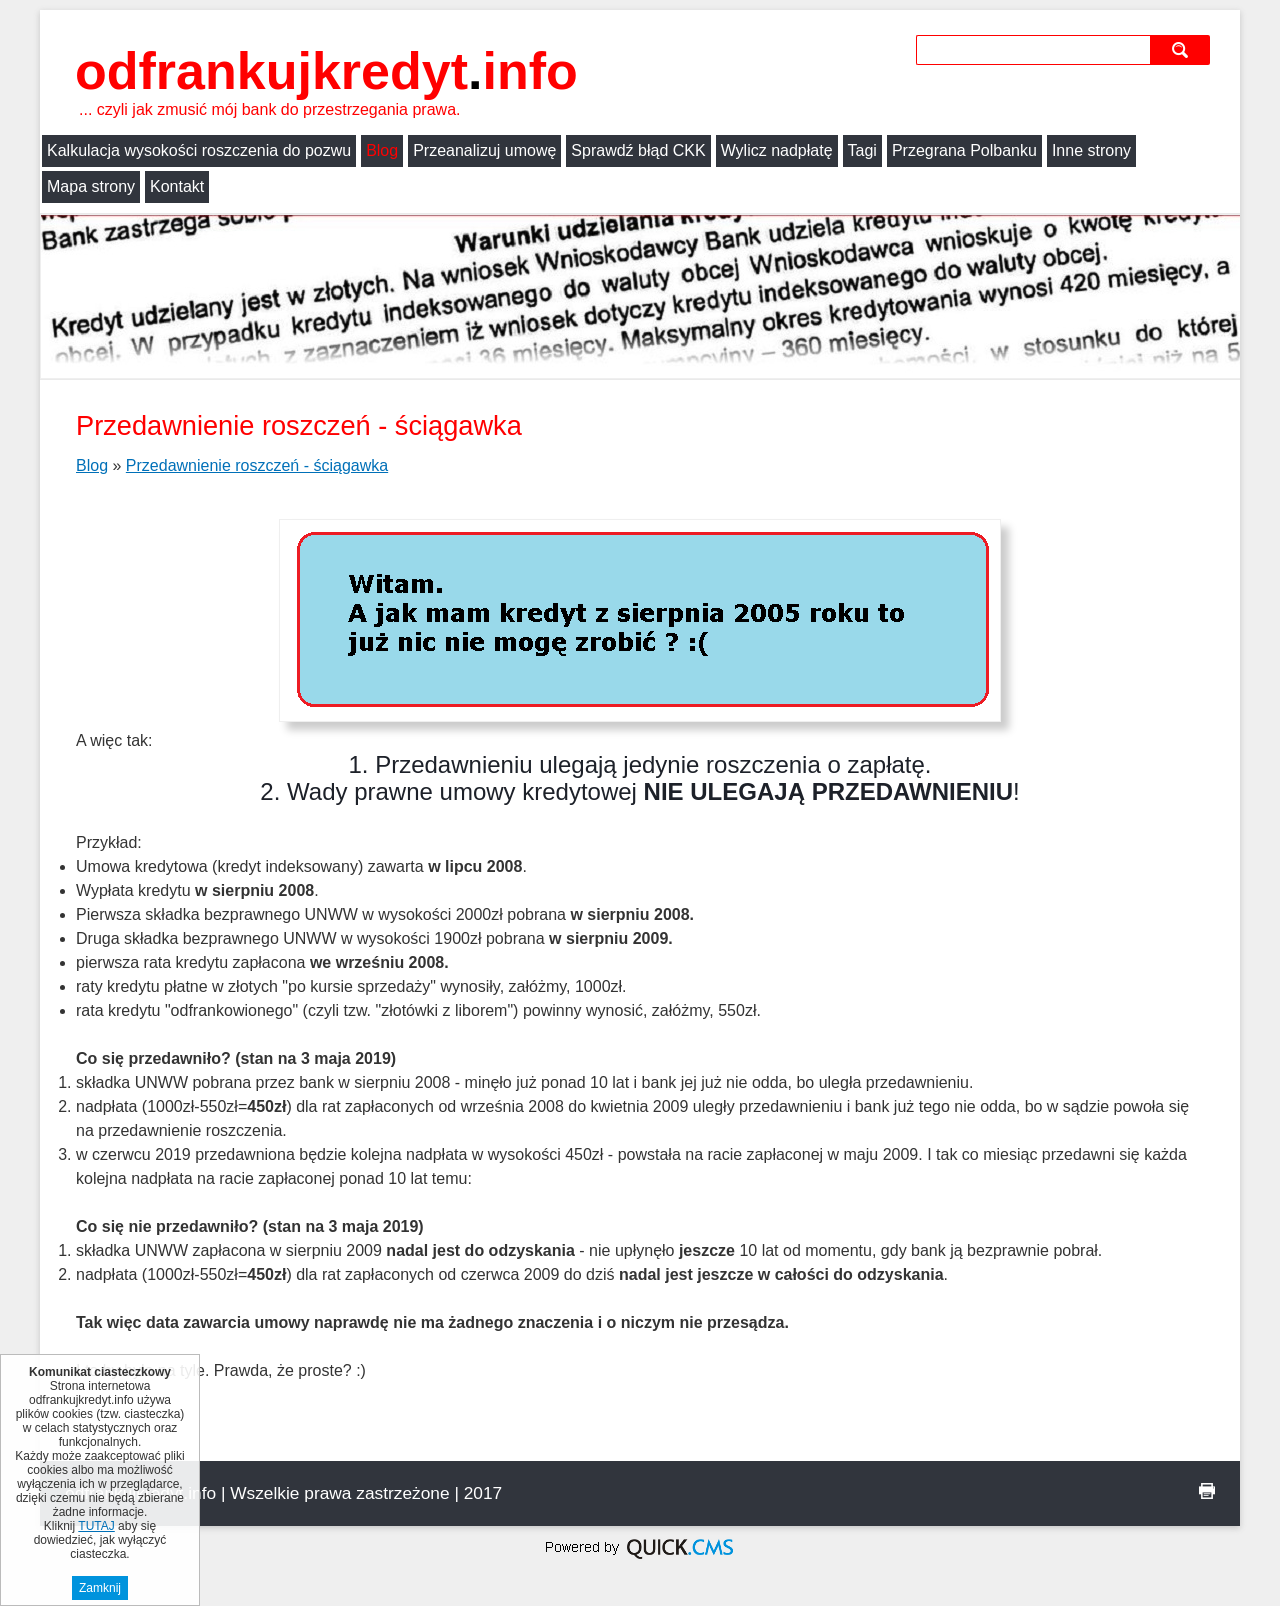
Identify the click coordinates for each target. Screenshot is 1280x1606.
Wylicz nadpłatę (777, 150)
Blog (382, 150)
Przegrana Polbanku (964, 150)
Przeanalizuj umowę (484, 150)
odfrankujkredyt (326, 71)
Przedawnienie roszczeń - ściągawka (257, 465)
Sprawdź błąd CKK (638, 150)
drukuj (1207, 1491)
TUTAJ (96, 1526)
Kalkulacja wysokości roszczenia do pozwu (199, 150)
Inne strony (1091, 150)
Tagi (862, 150)
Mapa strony (91, 186)
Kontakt (177, 186)
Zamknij (100, 1588)
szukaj (1182, 49)
